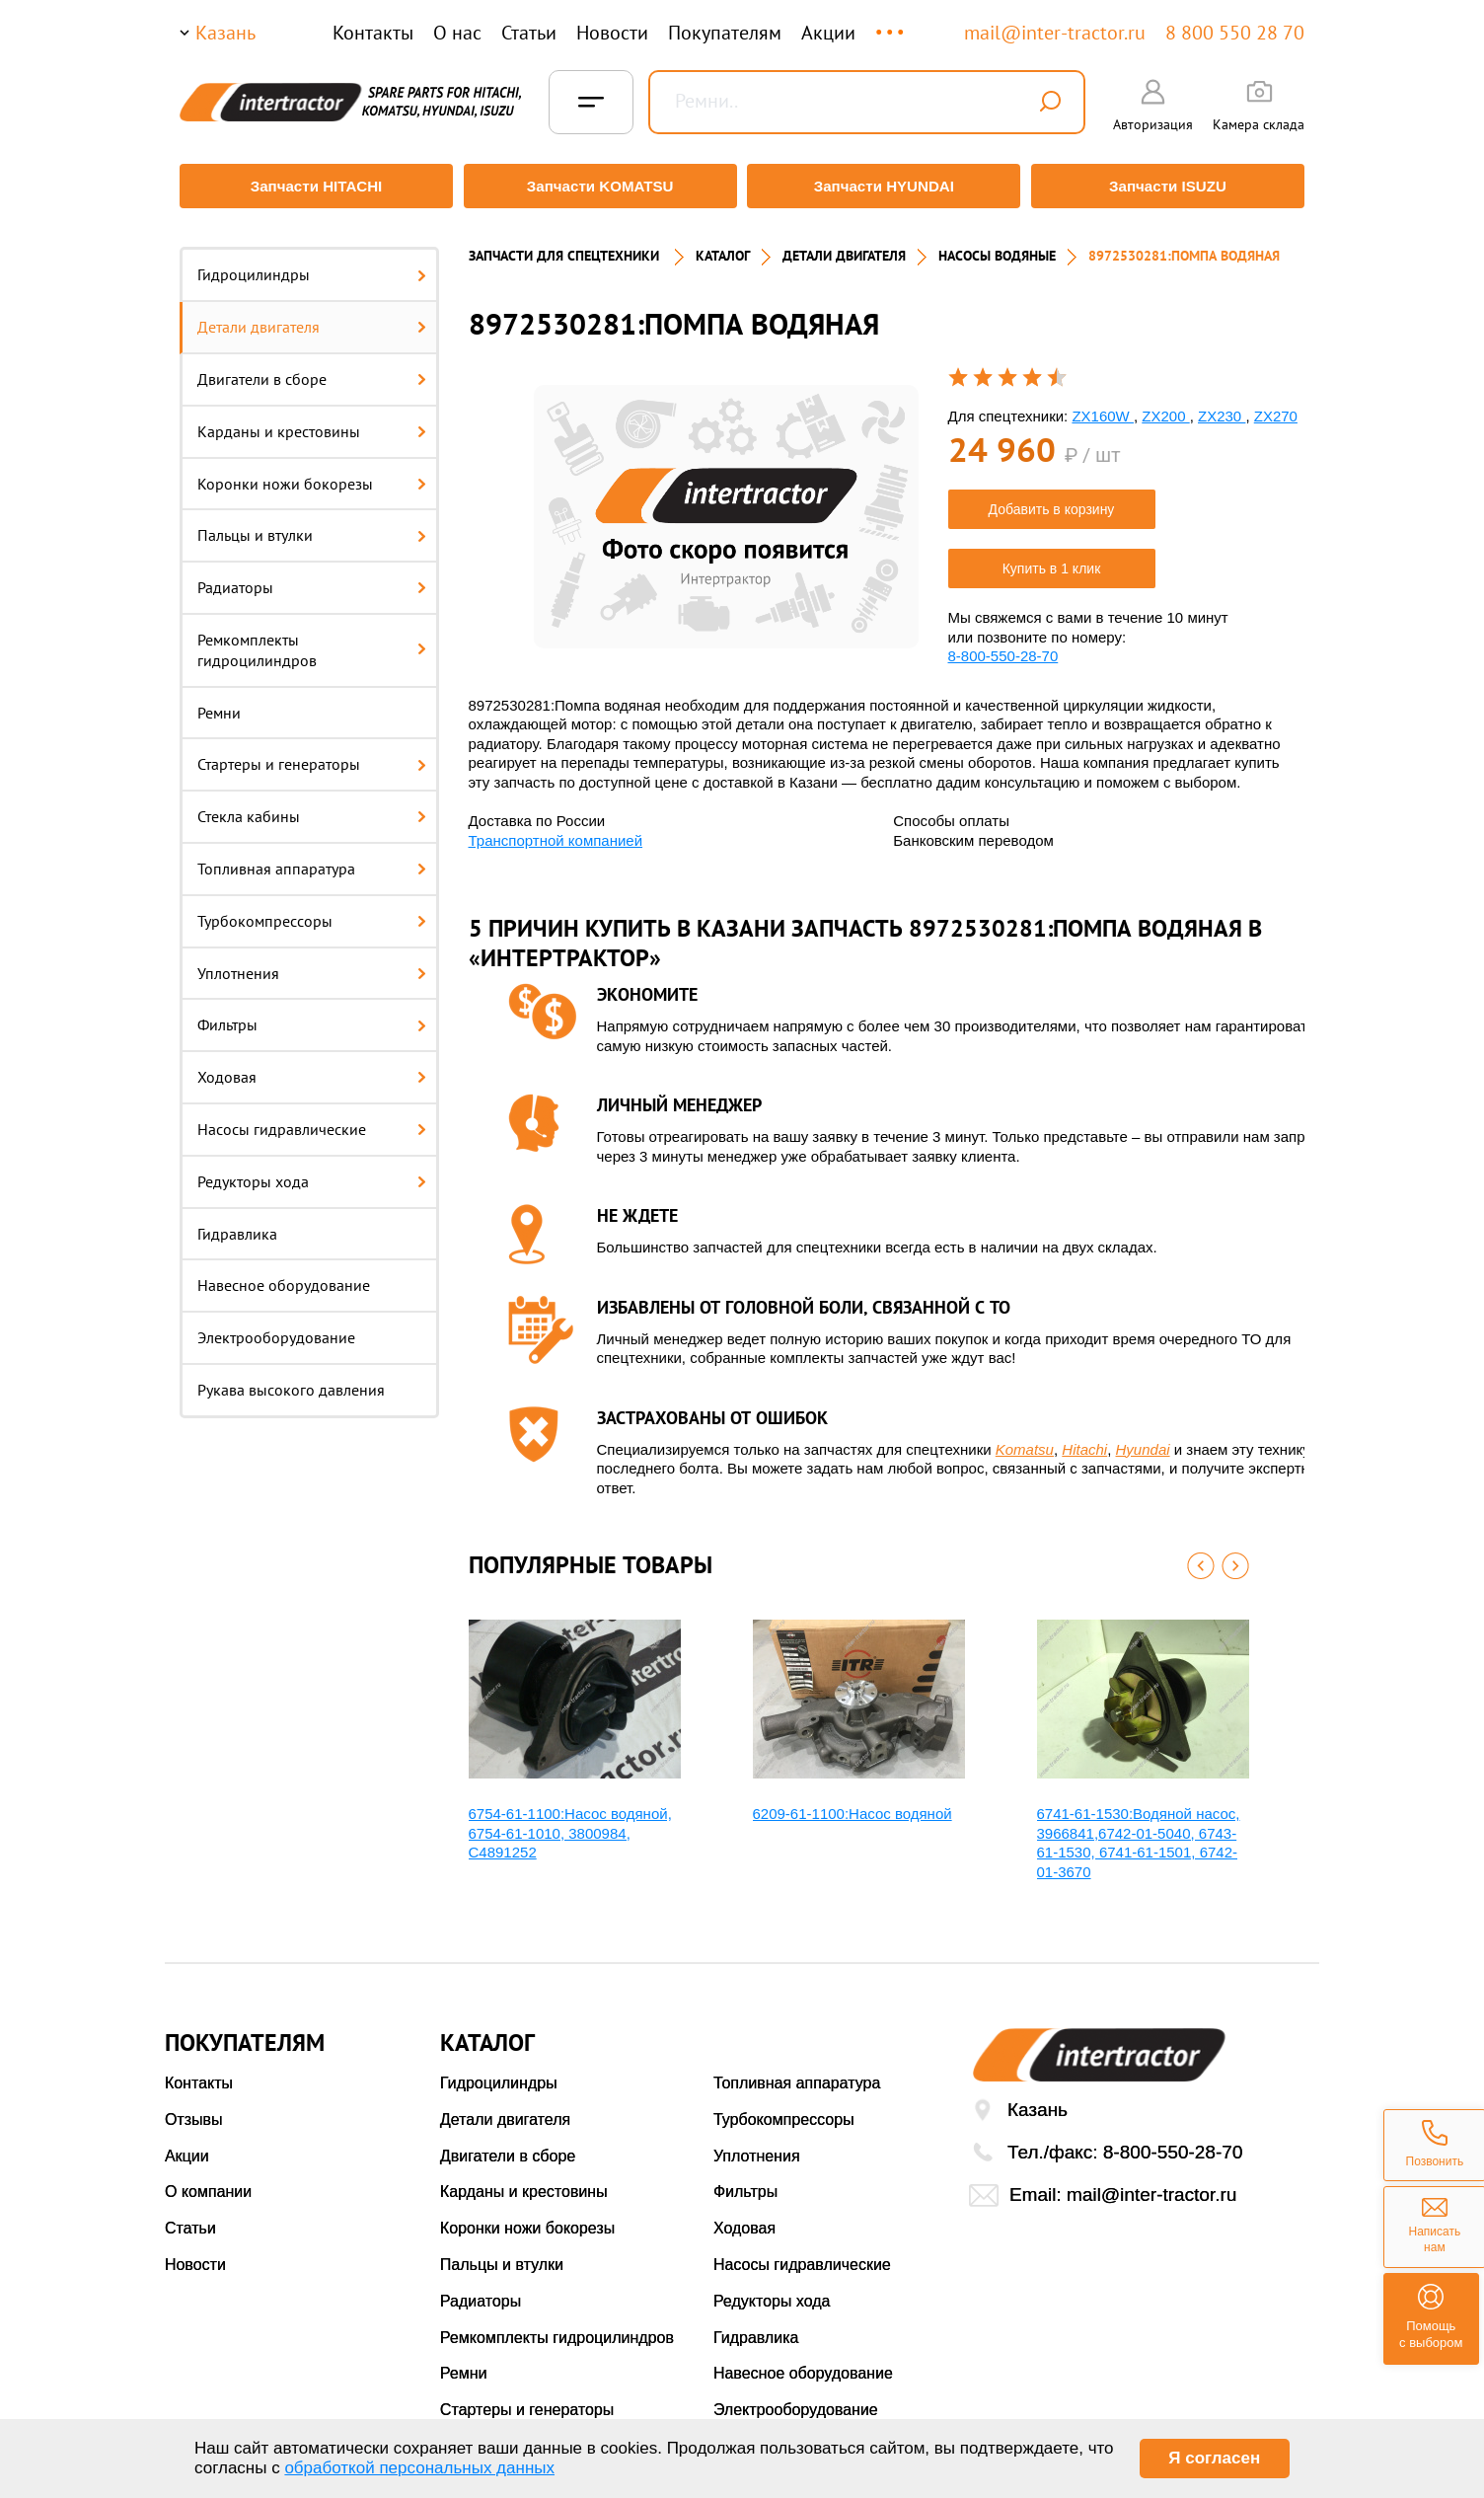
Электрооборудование (276, 1328)
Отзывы (194, 2109)
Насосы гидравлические (311, 1120)
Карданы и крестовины (311, 421)
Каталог (723, 247)
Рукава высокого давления (291, 1381)
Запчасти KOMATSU (598, 186)
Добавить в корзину (1052, 500)
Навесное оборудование (283, 1276)
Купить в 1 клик (1051, 560)
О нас (457, 32)
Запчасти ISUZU (1171, 186)
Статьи (528, 32)
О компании (208, 2182)
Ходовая (311, 1068)
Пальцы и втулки (311, 526)
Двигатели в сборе (311, 370)
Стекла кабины (311, 807)
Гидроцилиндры (311, 265)
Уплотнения (311, 963)
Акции (828, 32)
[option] (726, 507)
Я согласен (1214, 2458)
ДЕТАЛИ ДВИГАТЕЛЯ (844, 247)
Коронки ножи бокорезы (311, 474)
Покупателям (724, 32)
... (891, 23)
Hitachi (1084, 1439)
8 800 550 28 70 (1234, 32)
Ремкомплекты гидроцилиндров (311, 641)
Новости (612, 32)
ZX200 (1165, 406)
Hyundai (1143, 1439)
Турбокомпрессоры (311, 911)
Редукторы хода (311, 1171)
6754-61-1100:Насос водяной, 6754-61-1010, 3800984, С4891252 (570, 1824)
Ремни (219, 703)
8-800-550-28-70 (1003, 647)
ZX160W (1103, 406)
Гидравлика (237, 1224)
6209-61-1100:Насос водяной (852, 1804)
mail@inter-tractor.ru (1055, 32)
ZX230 (1221, 406)
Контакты (373, 32)
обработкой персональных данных (419, 2468)
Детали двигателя (311, 318)
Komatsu (1025, 1439)
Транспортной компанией (556, 830)
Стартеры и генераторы (311, 755)
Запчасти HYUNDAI (885, 186)
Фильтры (311, 1015)
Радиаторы (311, 578)
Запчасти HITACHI (313, 186)
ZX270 (1276, 406)
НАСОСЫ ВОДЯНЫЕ (997, 247)
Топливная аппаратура (311, 860)
